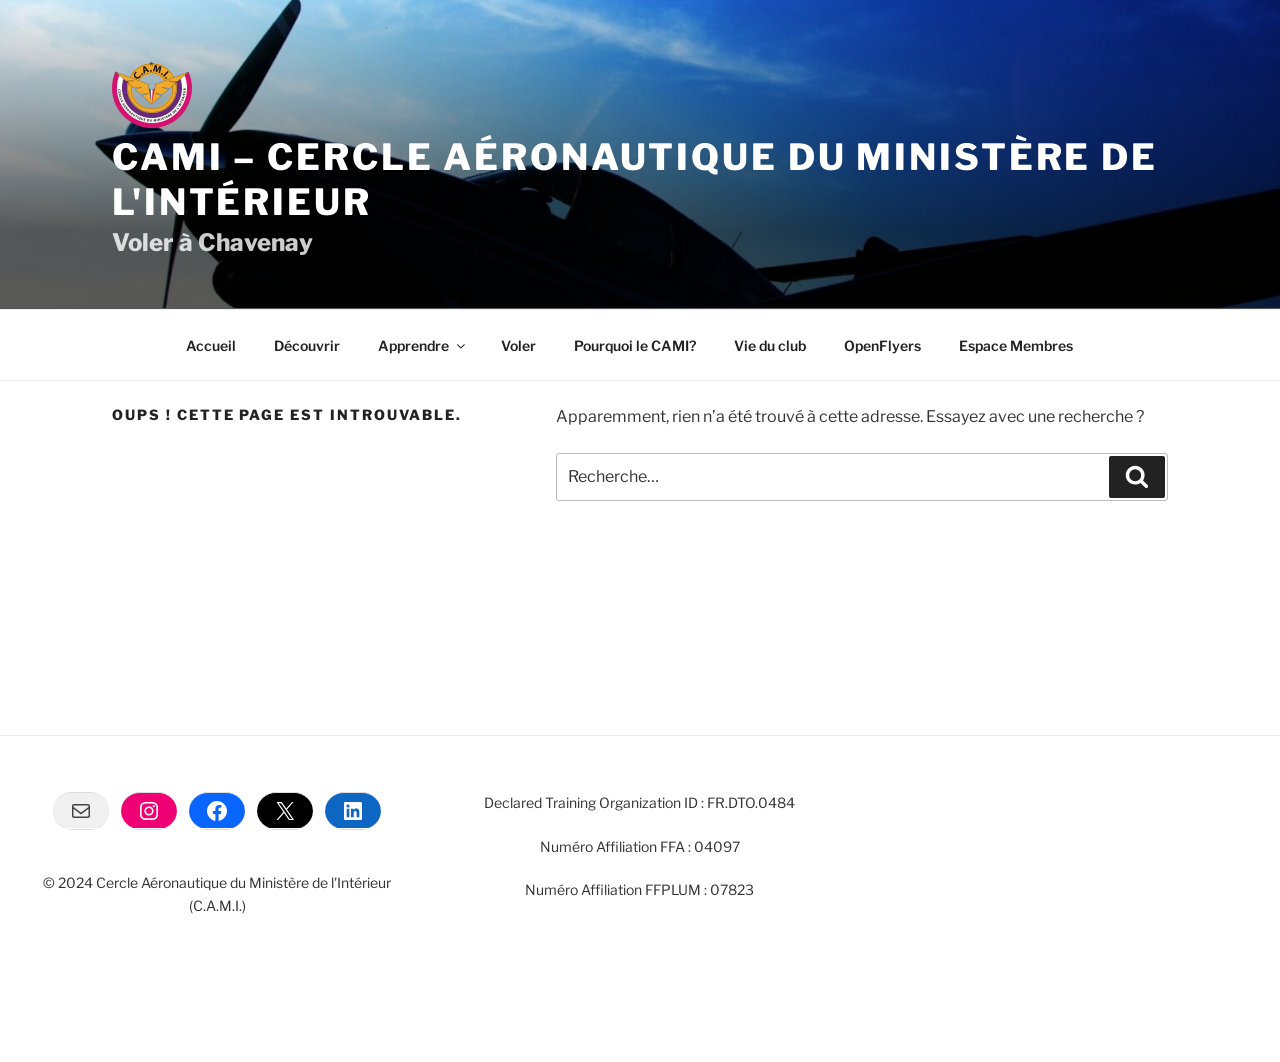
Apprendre (423, 345)
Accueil (211, 345)
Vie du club (770, 345)
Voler (518, 345)
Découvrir (307, 345)
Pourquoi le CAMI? (635, 345)
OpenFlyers (882, 345)
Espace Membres (1016, 345)
